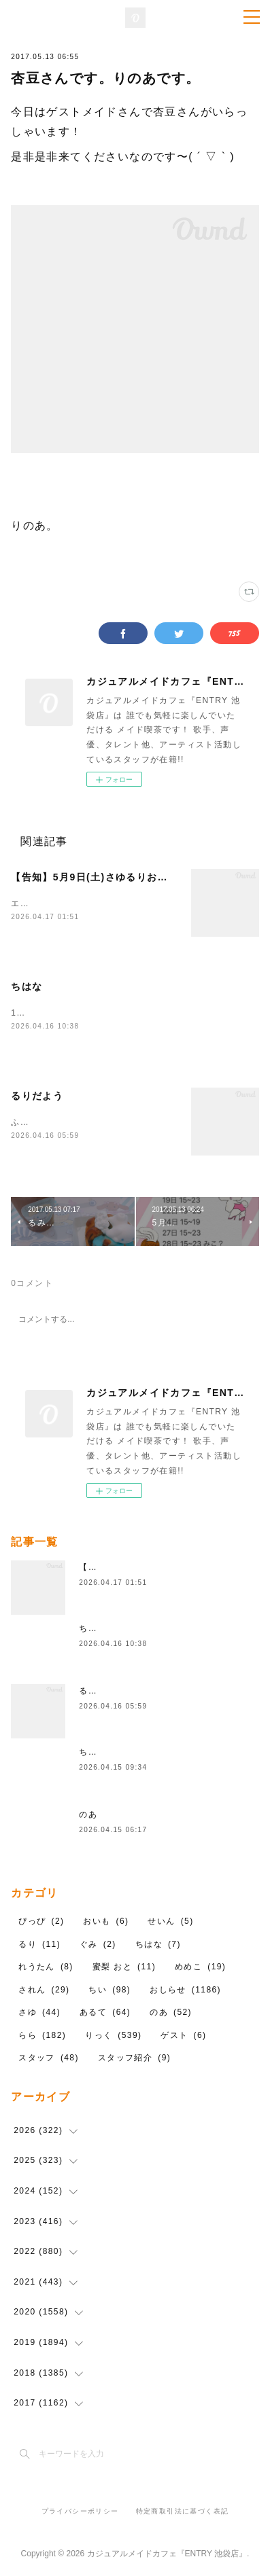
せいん (170, 1922)
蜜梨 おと (124, 1967)
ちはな (26, 987)
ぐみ (98, 1945)
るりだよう (37, 1097)
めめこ (200, 1967)
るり (39, 1945)
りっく (113, 2036)
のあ (88, 1815)
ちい (109, 1990)
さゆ (39, 2013)
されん (43, 1990)
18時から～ (34, 1013)
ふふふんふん (38, 1123)
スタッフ (48, 2059)
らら (42, 2036)
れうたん (45, 1967)
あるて (105, 2013)
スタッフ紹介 (134, 2059)
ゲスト (183, 2036)
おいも (106, 1922)
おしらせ (185, 1990)
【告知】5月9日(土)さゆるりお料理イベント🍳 (122, 877)
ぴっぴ (41, 1922)
